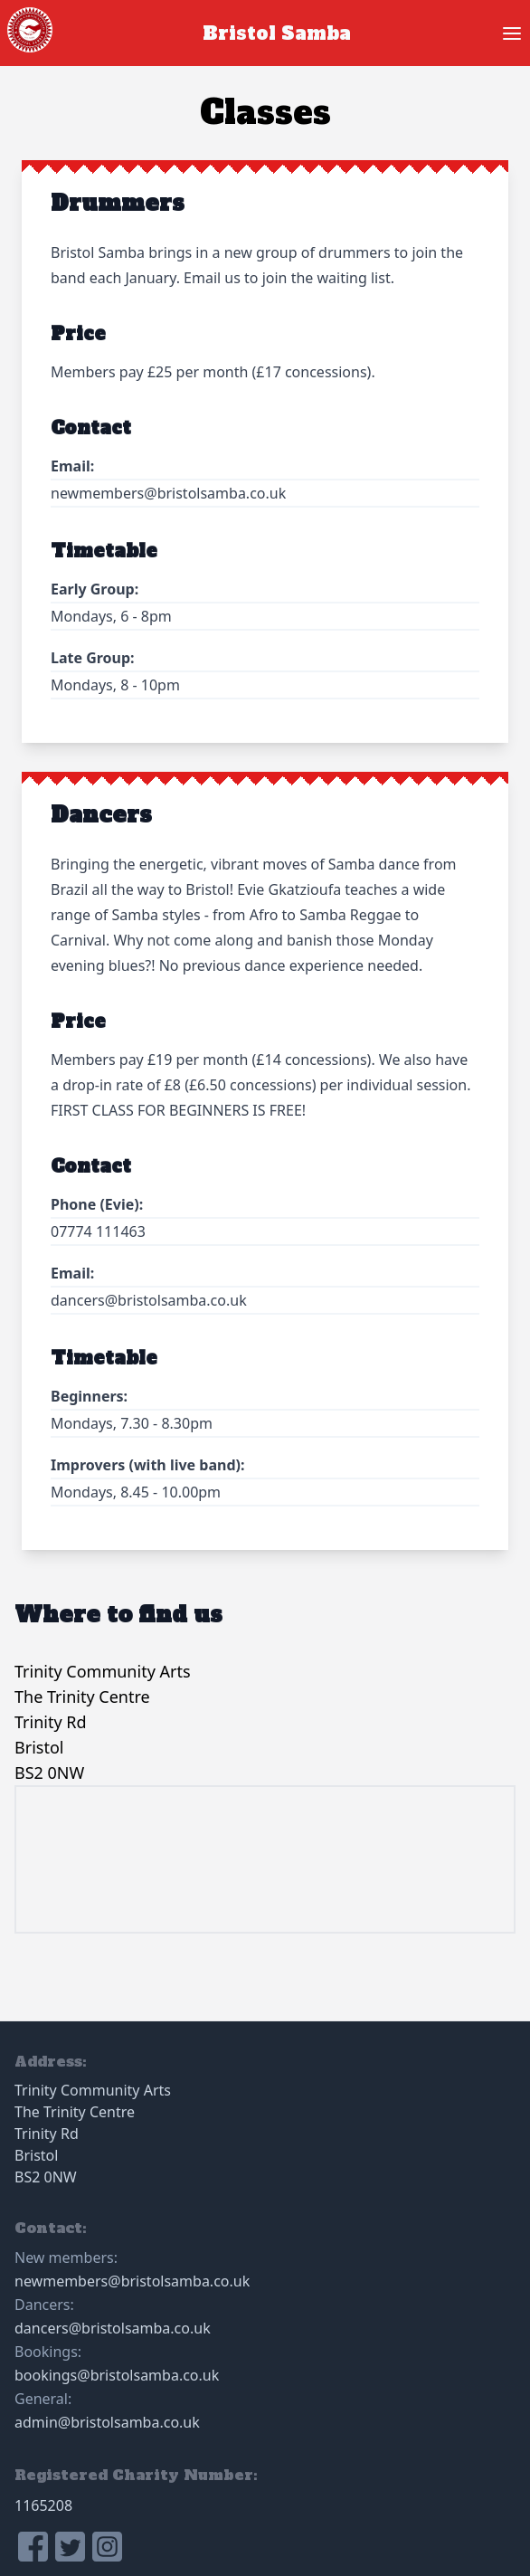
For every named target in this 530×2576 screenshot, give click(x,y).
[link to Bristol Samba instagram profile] (107, 2547)
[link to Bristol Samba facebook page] (33, 2547)
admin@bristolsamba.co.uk (107, 2422)
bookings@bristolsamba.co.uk (116, 2375)
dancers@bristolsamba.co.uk (112, 2328)
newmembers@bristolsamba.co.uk (132, 2281)
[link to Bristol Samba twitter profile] (70, 2547)
